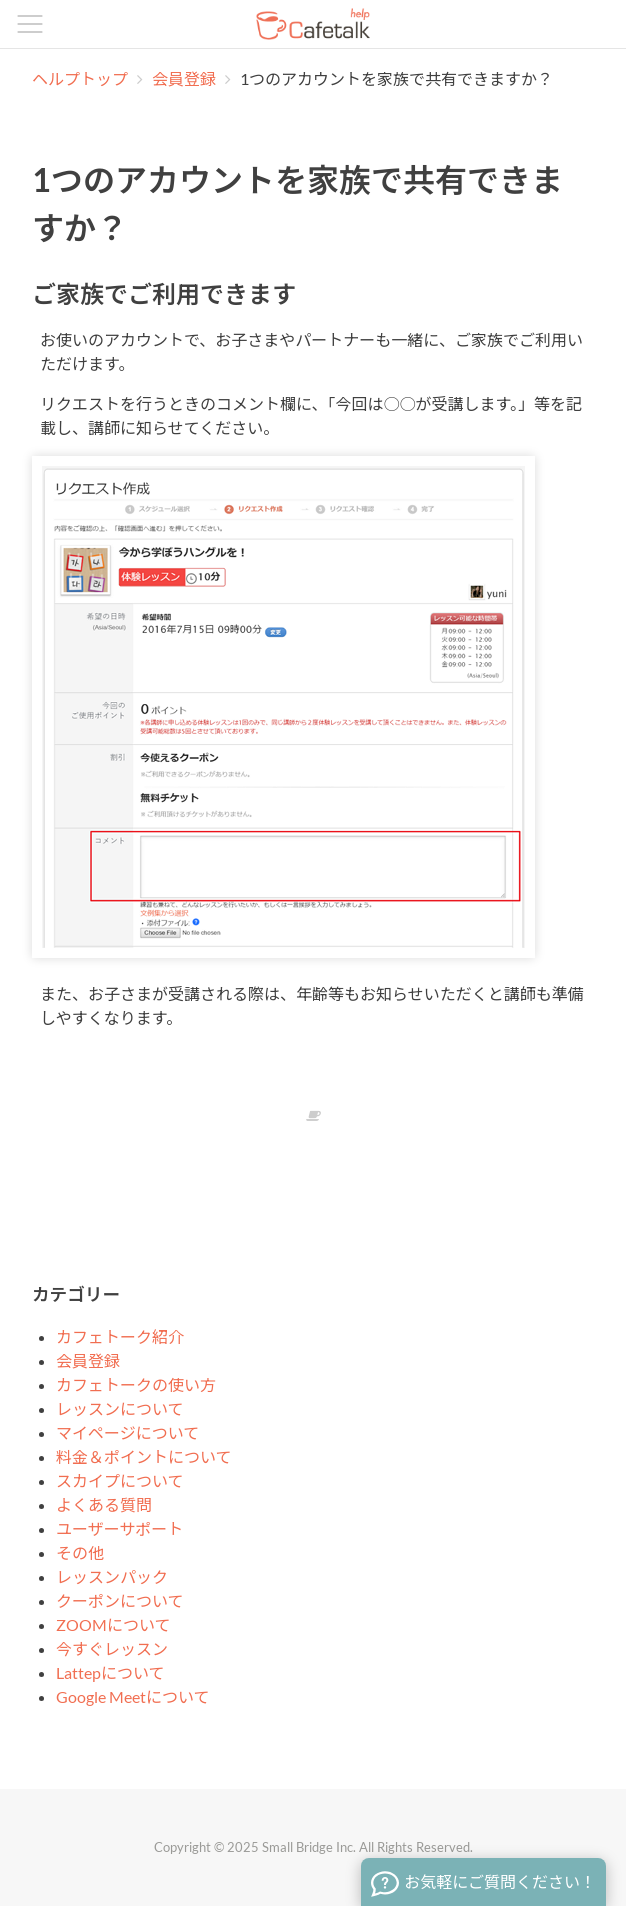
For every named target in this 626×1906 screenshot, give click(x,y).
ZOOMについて (113, 1624)
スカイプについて (120, 1480)
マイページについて (127, 1432)
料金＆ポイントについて (144, 1456)
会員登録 (185, 78)
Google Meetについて (133, 1696)
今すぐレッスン (112, 1648)
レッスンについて (120, 1408)
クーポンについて (120, 1600)
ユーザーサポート (119, 1528)
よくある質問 (104, 1504)
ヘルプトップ (80, 78)
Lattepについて (110, 1672)
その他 (80, 1552)
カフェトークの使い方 (136, 1384)
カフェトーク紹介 (120, 1336)
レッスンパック (112, 1576)
